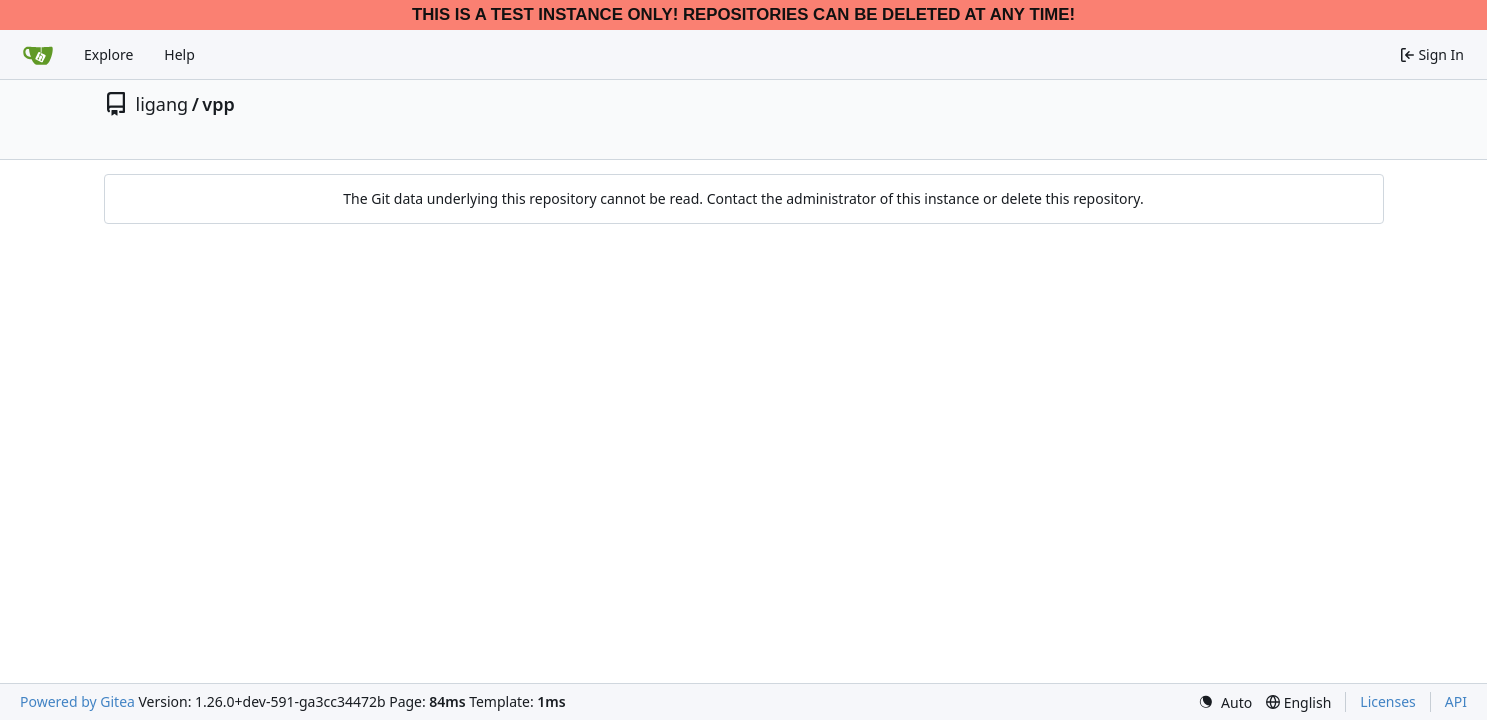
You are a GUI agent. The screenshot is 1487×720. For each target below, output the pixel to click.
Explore (108, 54)
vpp (218, 104)
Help (179, 54)
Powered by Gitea (77, 701)
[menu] (1225, 702)
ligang (162, 104)
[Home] (38, 55)
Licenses (1388, 701)
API (1456, 701)
